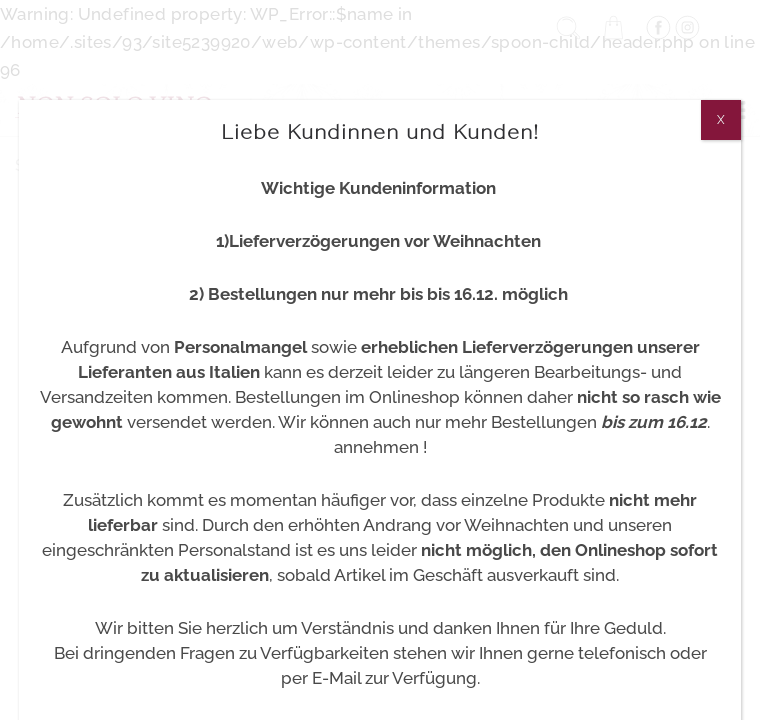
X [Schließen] (721, 120)
